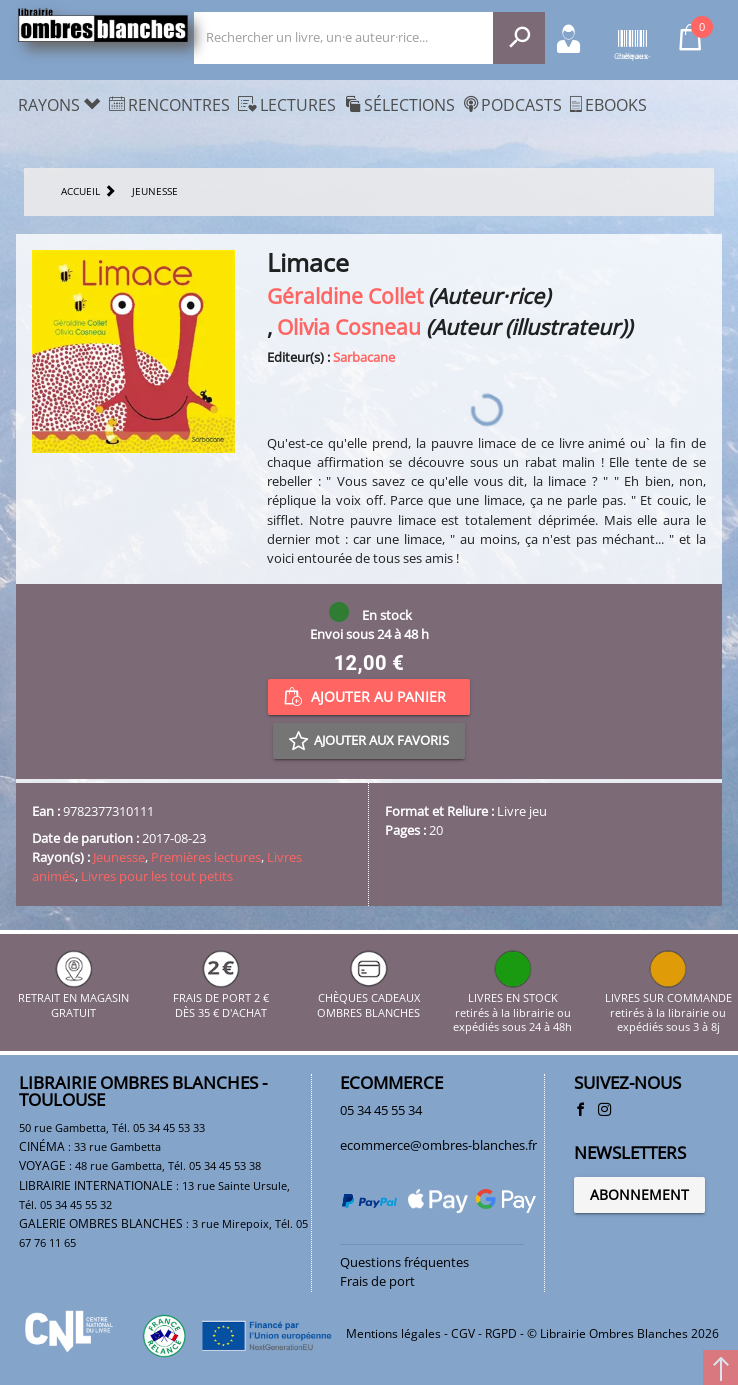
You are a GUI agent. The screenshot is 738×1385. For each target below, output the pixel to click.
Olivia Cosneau (349, 326)
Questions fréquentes (404, 1262)
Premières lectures (206, 857)
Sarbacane (364, 357)
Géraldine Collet (345, 295)
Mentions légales (393, 1333)
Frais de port (377, 1281)
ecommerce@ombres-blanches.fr (438, 1145)
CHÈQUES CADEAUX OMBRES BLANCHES (368, 998)
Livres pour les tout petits (157, 876)
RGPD (501, 1333)
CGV (463, 1333)
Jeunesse (119, 857)
